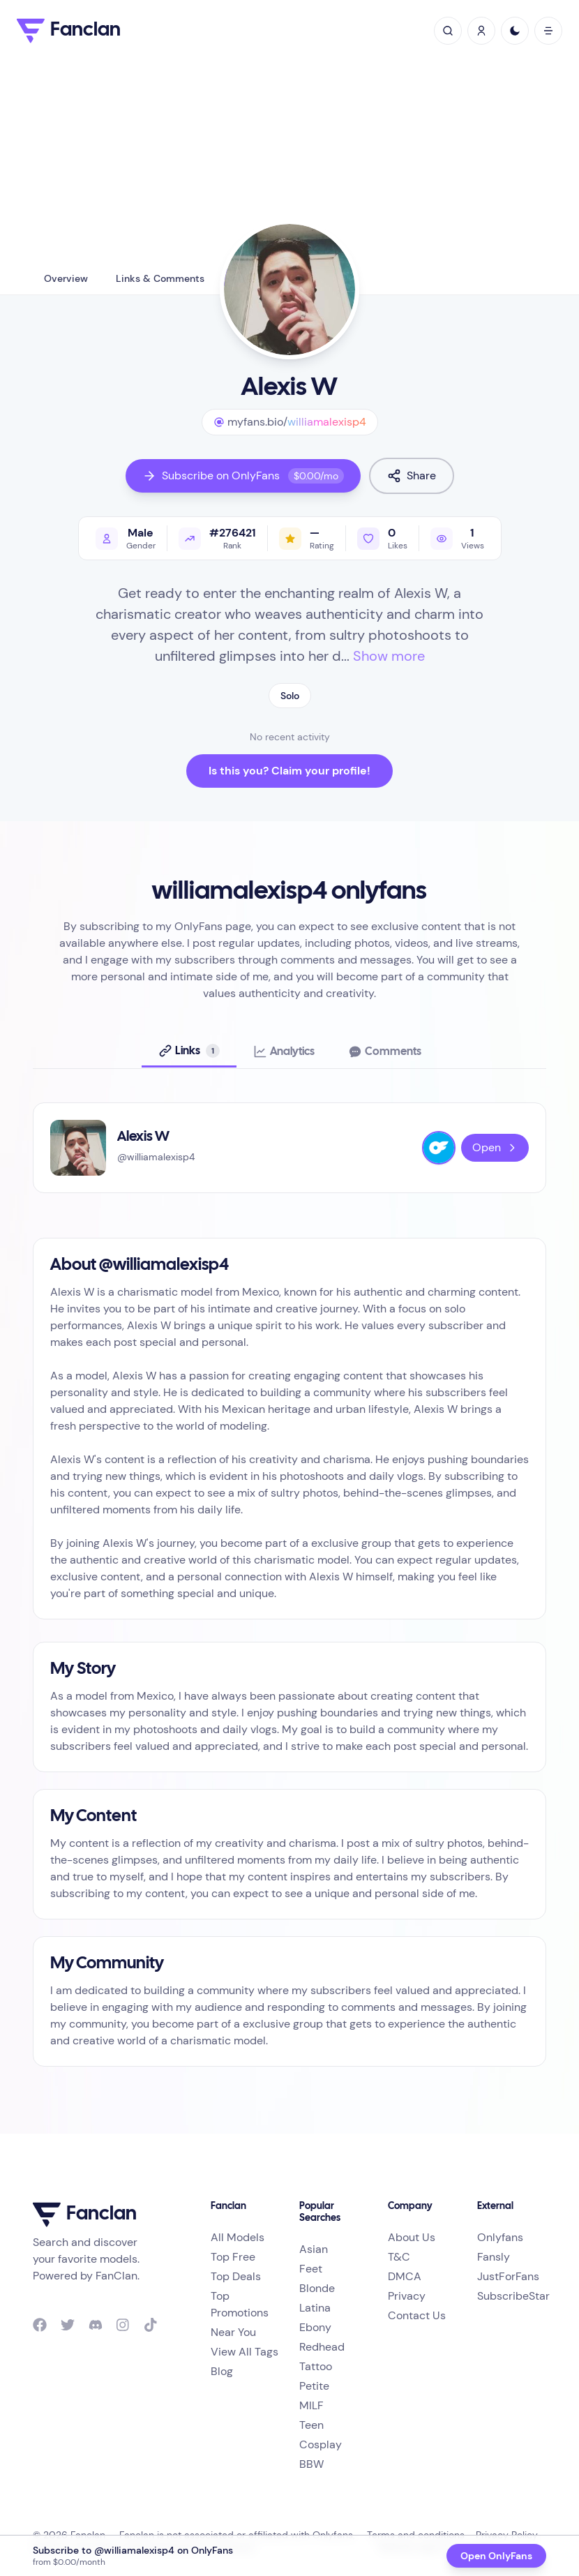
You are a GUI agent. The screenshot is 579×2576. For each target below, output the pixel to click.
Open (495, 1147)
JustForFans (508, 2276)
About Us (411, 2237)
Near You (233, 2332)
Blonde (317, 2288)
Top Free (233, 2256)
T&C (399, 2256)
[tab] (189, 1051)
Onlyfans (500, 2237)
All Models (237, 2237)
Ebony (315, 2327)
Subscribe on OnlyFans (243, 476)
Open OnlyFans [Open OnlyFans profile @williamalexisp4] (496, 2555)
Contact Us (417, 2315)
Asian (313, 2249)
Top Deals (236, 2276)
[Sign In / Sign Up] (481, 31)
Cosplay (320, 2444)
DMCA (404, 2276)
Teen (311, 2425)
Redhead (322, 2346)
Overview (66, 278)
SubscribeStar (513, 2296)
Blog (222, 2371)
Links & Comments (160, 278)
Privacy (407, 2296)
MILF (311, 2405)
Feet (310, 2268)
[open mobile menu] (548, 31)
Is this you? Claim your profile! (289, 770)
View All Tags (244, 2351)
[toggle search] (448, 31)
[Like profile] (382, 538)
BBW (311, 2464)
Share (411, 475)
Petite (314, 2386)
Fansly (493, 2256)
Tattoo (315, 2366)
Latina (315, 2307)
